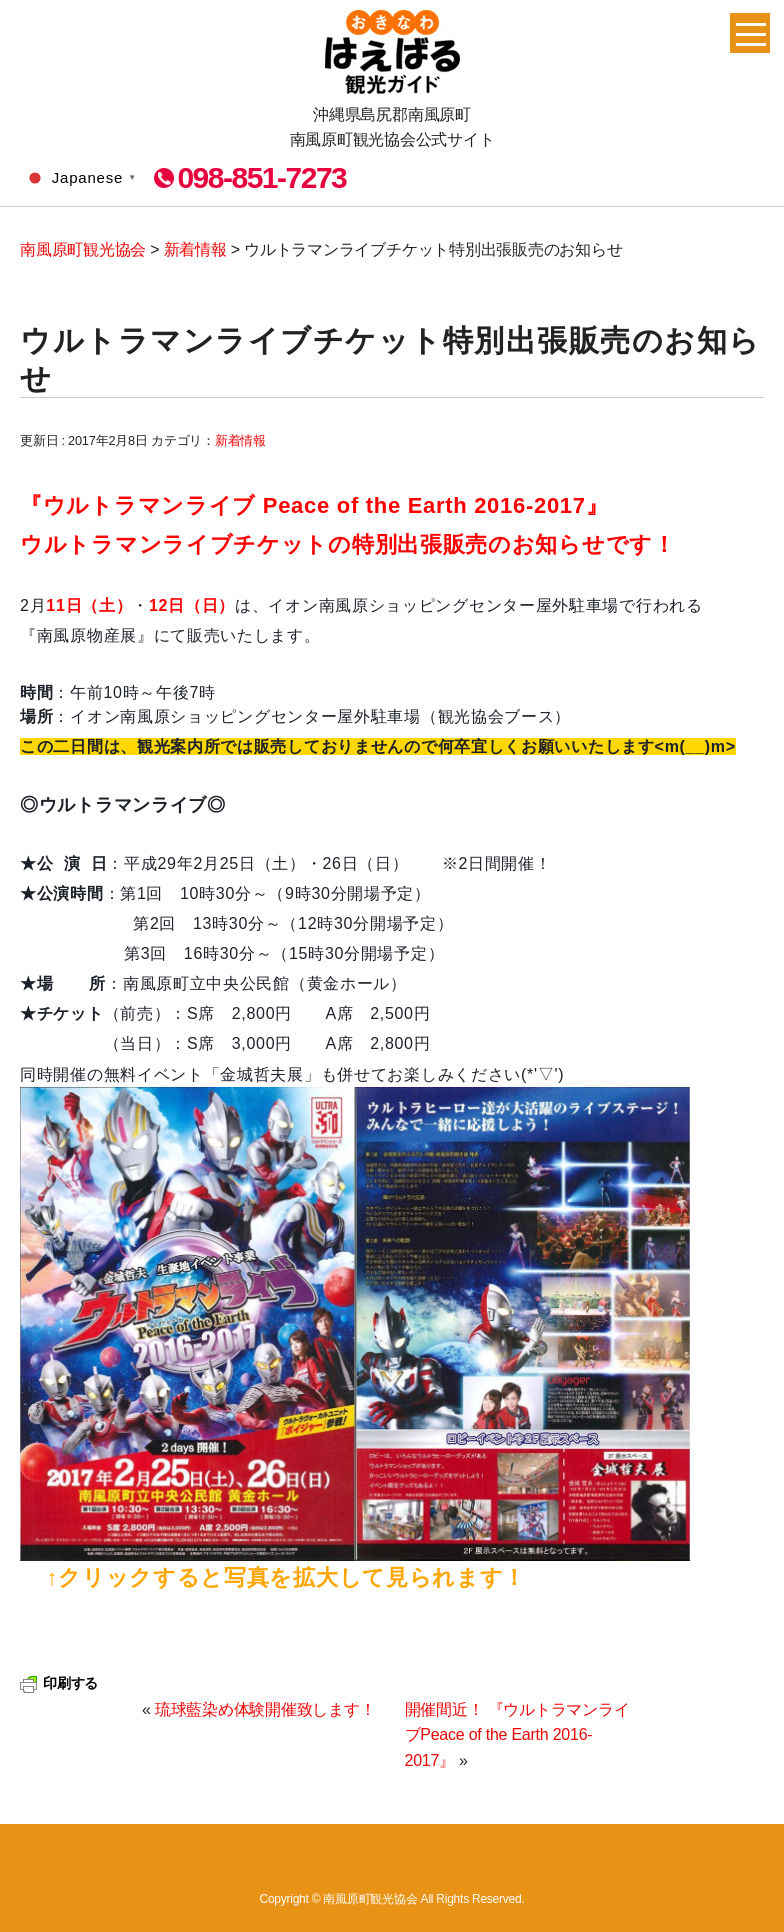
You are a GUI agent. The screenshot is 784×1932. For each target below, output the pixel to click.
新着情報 (240, 440)
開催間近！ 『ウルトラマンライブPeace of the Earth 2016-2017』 (517, 1735)
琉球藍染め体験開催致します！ (265, 1709)
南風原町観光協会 (392, 52)
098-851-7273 (261, 178)
